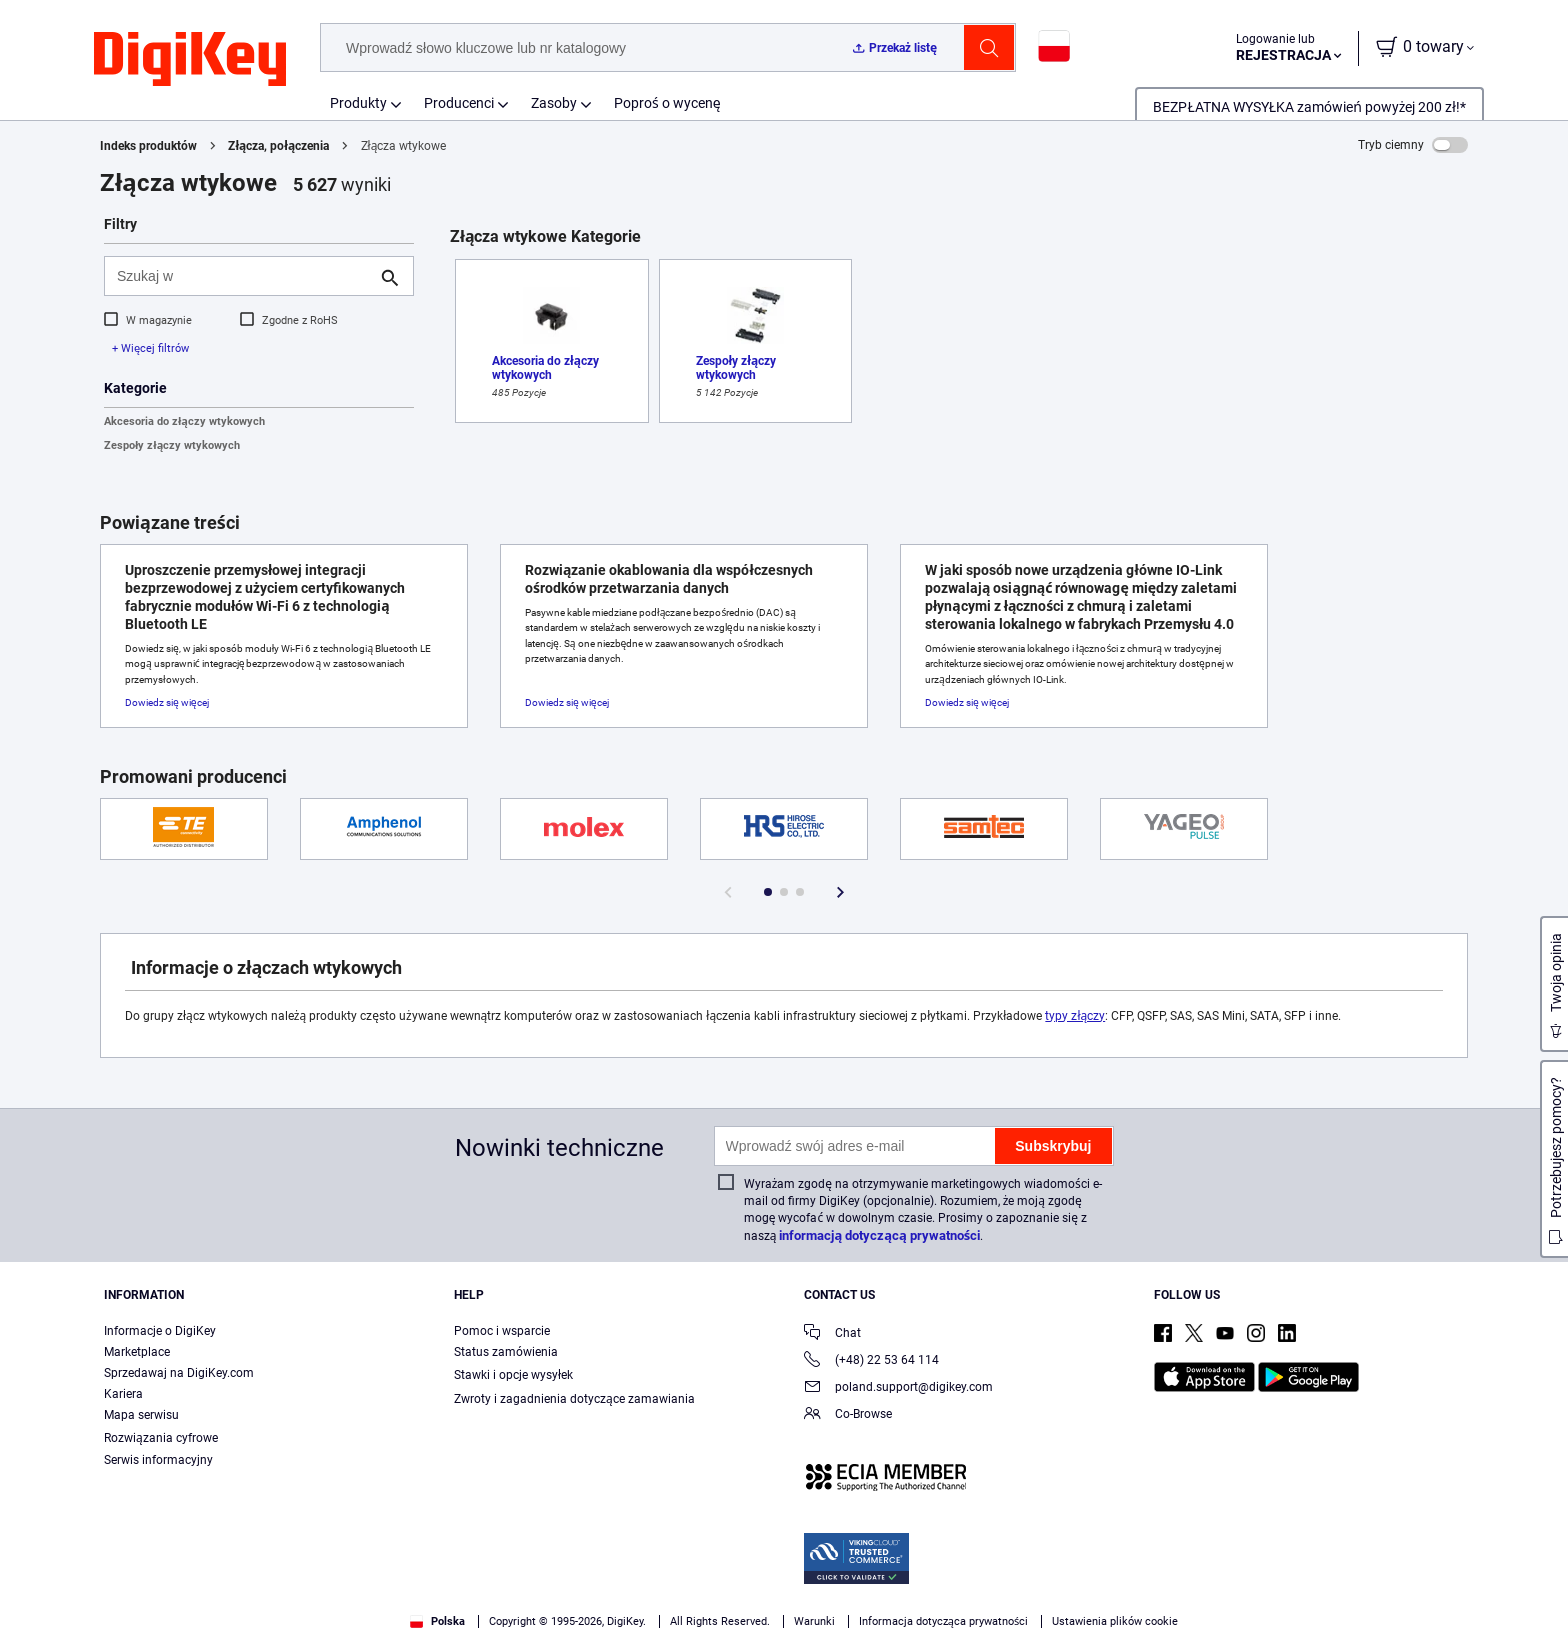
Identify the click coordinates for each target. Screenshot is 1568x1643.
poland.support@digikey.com (898, 1388)
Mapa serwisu (141, 1415)
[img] (190, 60)
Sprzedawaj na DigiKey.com (179, 1373)
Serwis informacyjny (158, 1460)
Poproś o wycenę (667, 103)
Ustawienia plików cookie (1115, 1621)
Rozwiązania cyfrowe (161, 1438)
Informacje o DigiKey (160, 1331)
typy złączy (1075, 1016)
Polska (437, 1621)
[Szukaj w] (243, 276)
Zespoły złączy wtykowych (172, 445)
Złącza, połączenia (278, 146)
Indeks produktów (148, 146)
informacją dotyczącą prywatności (879, 1235)
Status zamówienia (506, 1352)
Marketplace (137, 1352)
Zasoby (554, 103)
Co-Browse (848, 1415)
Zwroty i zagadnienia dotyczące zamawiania (574, 1399)
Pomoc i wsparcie (502, 1331)
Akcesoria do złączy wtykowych (184, 421)
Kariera (123, 1394)
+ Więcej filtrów (150, 348)
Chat (832, 1334)
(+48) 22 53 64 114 (871, 1361)
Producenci (459, 103)
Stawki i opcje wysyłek (513, 1375)
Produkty (358, 103)
